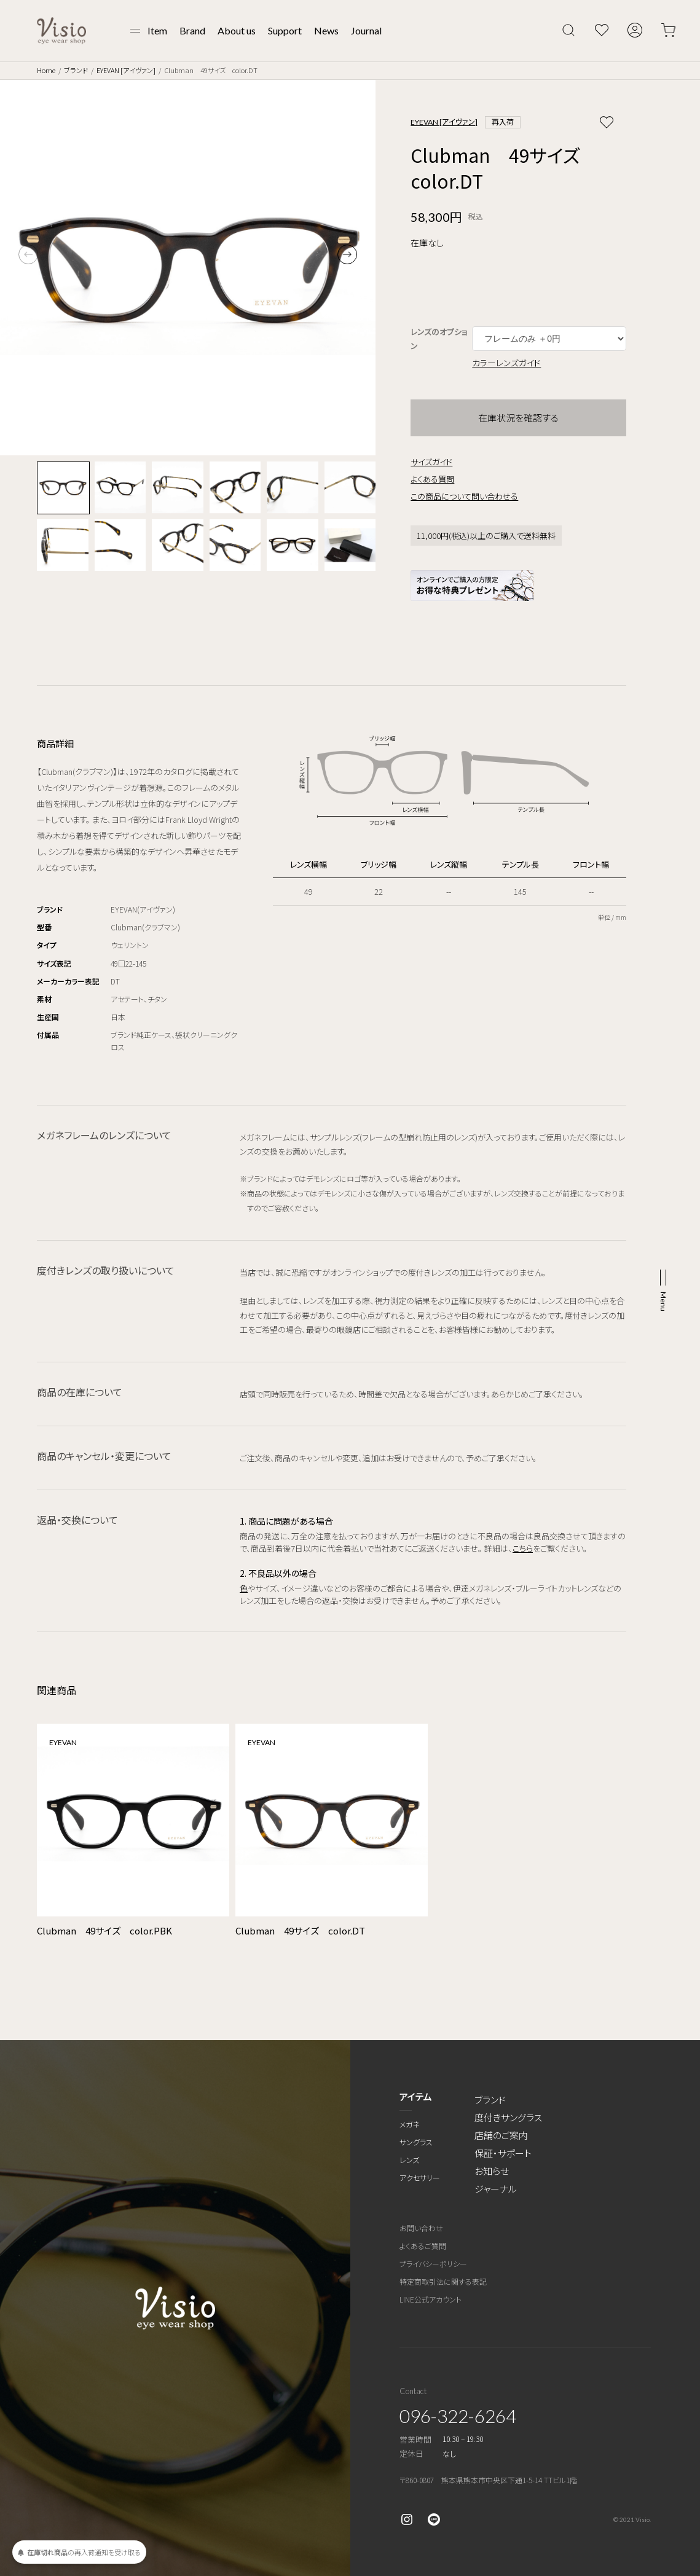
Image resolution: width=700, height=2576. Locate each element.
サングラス (416, 2142)
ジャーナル (495, 2188)
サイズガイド (431, 462)
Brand (192, 30)
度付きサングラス (508, 2117)
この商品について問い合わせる (464, 496)
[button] (347, 254)
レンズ (409, 2159)
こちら (523, 1548)
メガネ (409, 2124)
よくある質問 (432, 479)
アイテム (415, 2096)
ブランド (76, 70)
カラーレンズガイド (506, 362)
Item (157, 30)
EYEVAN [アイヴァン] (125, 70)
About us (237, 30)
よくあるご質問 (422, 2245)
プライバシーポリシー (433, 2263)
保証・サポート (503, 2152)
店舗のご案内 (501, 2135)
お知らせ (491, 2170)
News (326, 30)
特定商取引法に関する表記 (443, 2281)
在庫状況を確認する (518, 417)
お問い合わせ (421, 2228)
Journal (366, 30)
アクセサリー (419, 2177)
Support (285, 30)
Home (46, 70)
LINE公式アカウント (430, 2299)
